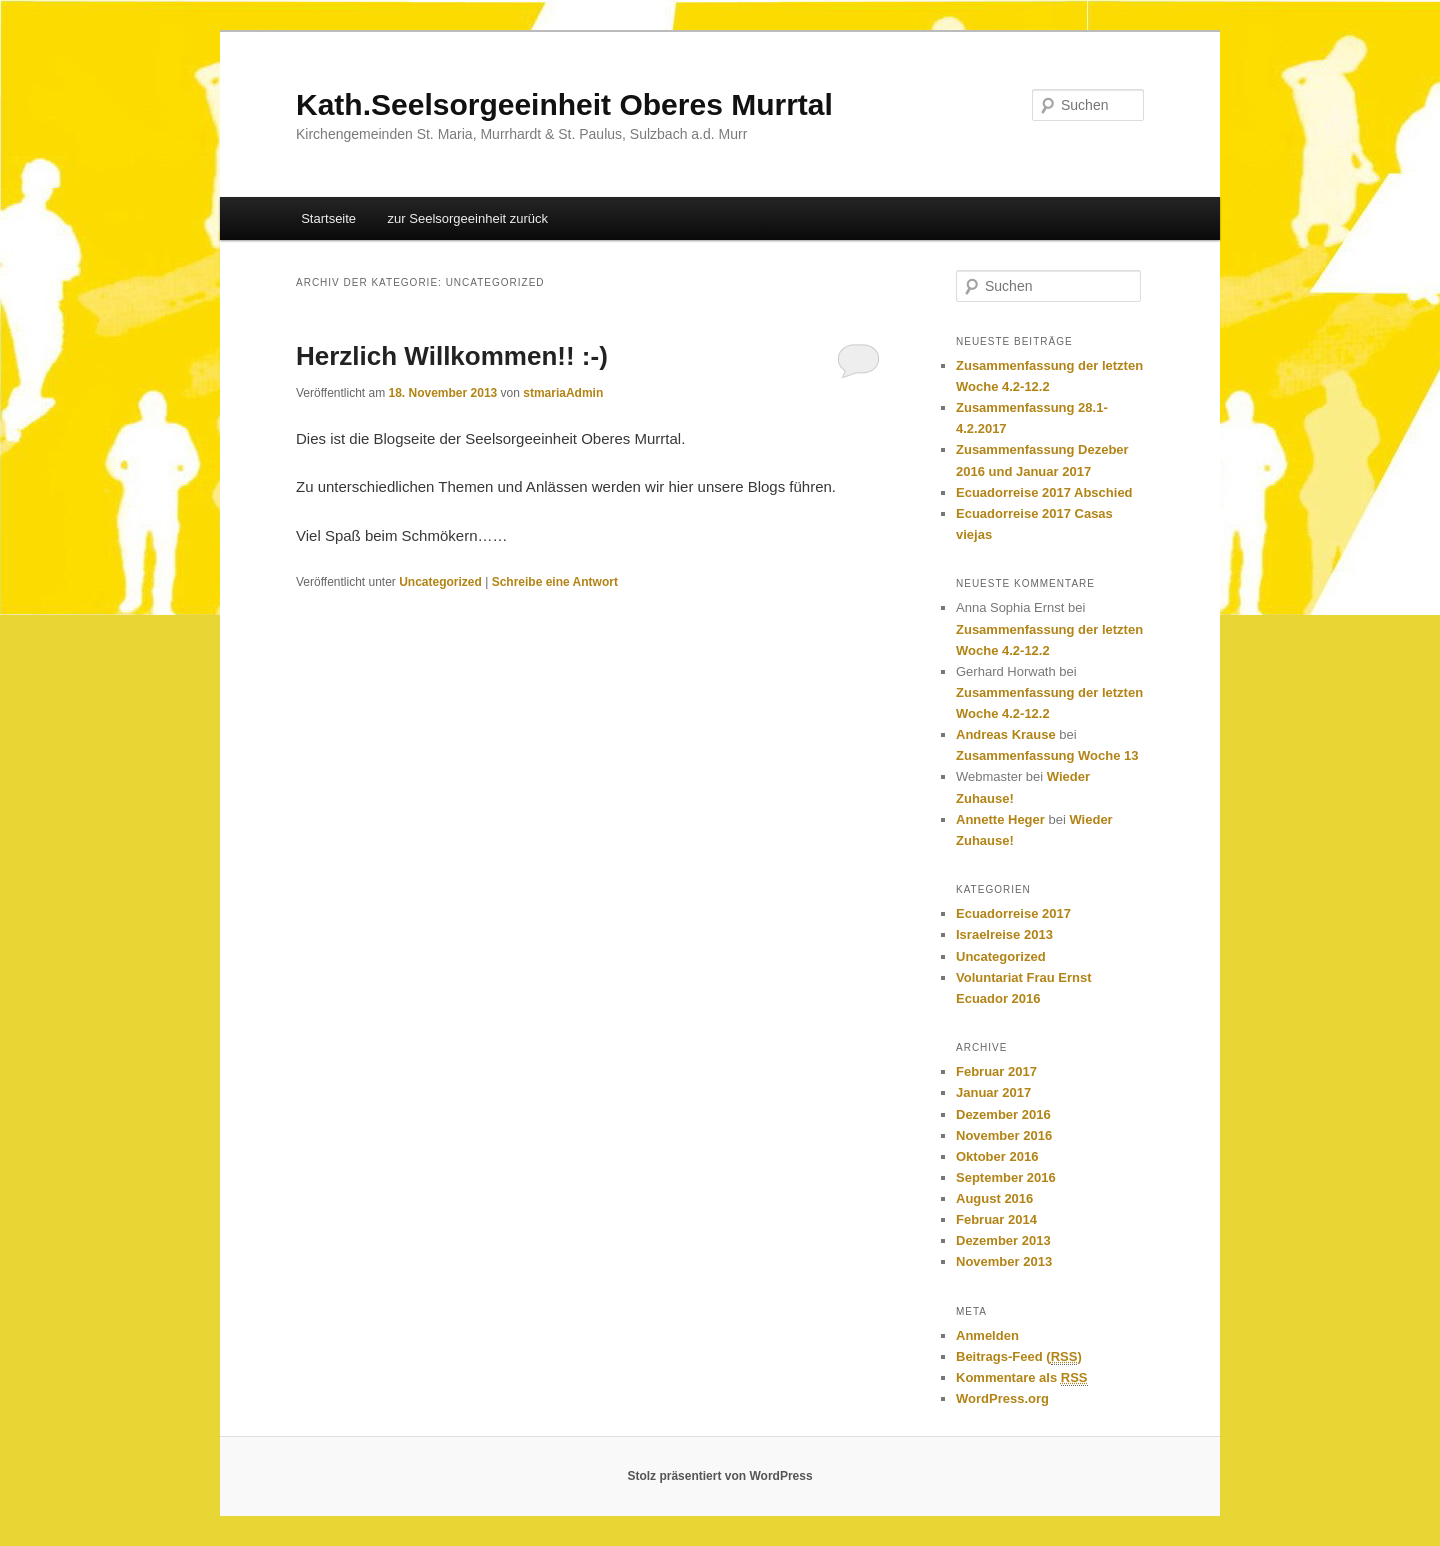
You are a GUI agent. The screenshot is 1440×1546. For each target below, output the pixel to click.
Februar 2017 (996, 1071)
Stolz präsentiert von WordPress (719, 1476)
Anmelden (987, 1335)
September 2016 (1006, 1177)
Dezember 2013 (1003, 1240)
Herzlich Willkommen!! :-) (452, 356)
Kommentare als (1022, 1378)
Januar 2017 (993, 1092)
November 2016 (1004, 1135)
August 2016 (994, 1198)
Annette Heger (1000, 819)
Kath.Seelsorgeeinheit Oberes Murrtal (564, 104)
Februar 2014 (996, 1219)
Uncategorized (440, 582)
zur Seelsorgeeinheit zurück (468, 218)
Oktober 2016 (997, 1156)
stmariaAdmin (563, 393)
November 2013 (1004, 1261)
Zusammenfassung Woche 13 (1047, 755)
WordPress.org (1002, 1398)
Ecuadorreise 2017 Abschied (1046, 492)
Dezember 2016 (1003, 1114)
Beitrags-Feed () (1019, 1357)
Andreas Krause (1006, 734)
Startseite (328, 218)
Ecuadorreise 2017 (1013, 913)
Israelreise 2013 (1004, 934)
